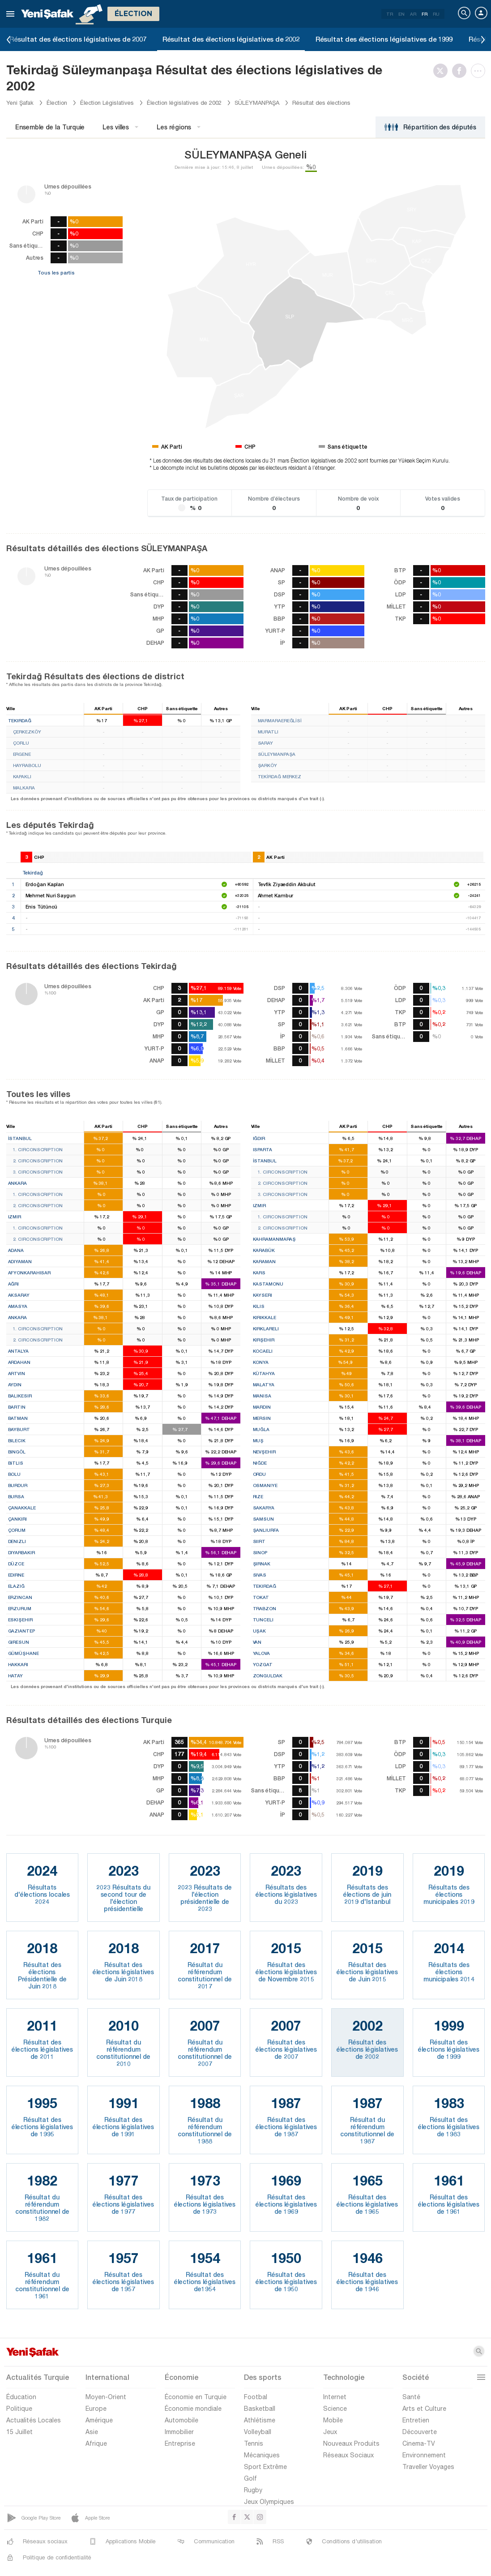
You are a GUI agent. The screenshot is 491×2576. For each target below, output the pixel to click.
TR (389, 14)
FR (424, 14)
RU (436, 14)
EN (401, 14)
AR (413, 14)
